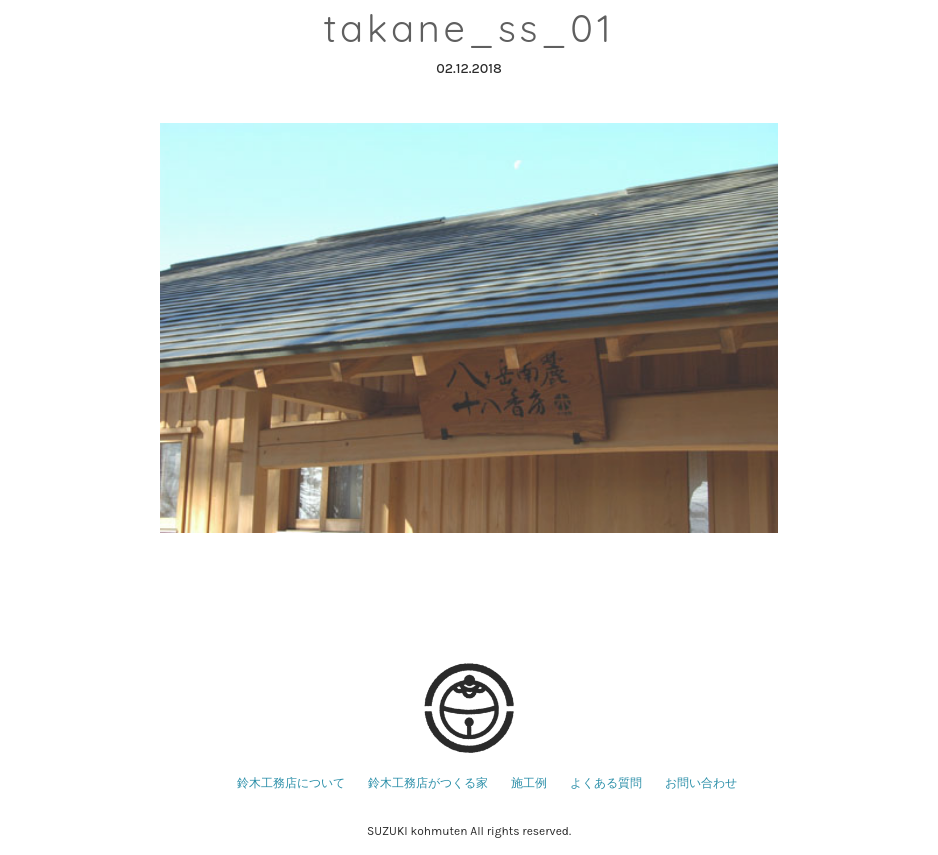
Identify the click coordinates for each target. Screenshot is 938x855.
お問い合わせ (701, 783)
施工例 (529, 783)
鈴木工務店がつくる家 (428, 783)
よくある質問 (606, 783)
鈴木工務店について (291, 783)
